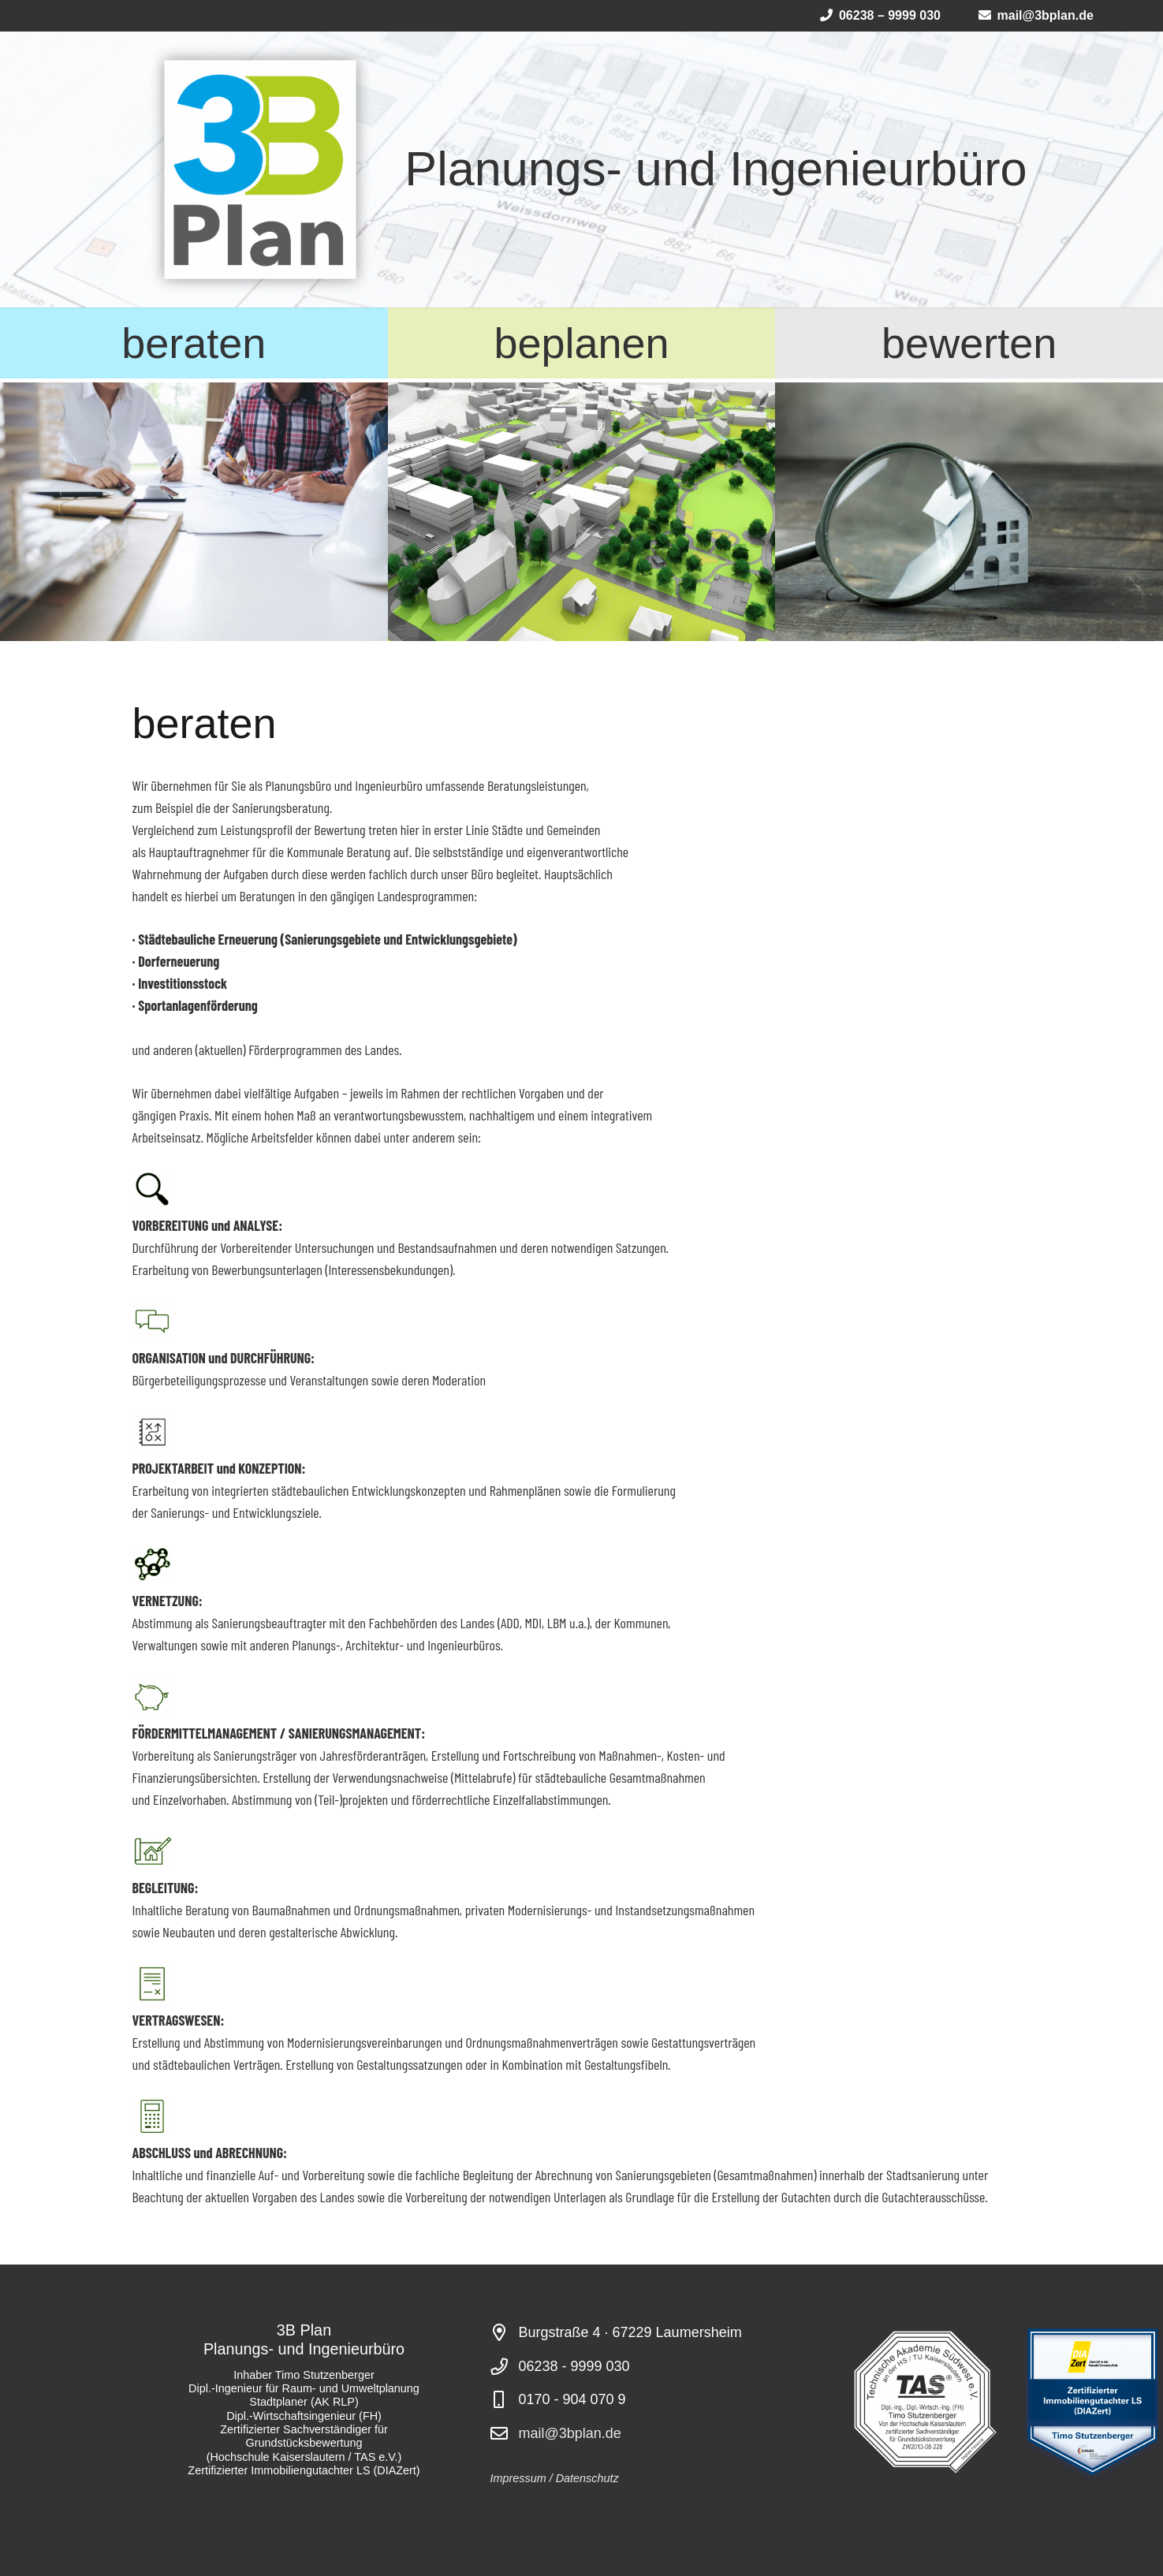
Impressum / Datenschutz (554, 2478)
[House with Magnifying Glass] (969, 511)
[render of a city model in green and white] (582, 511)
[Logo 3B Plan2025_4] (260, 170)
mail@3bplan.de (570, 2433)
